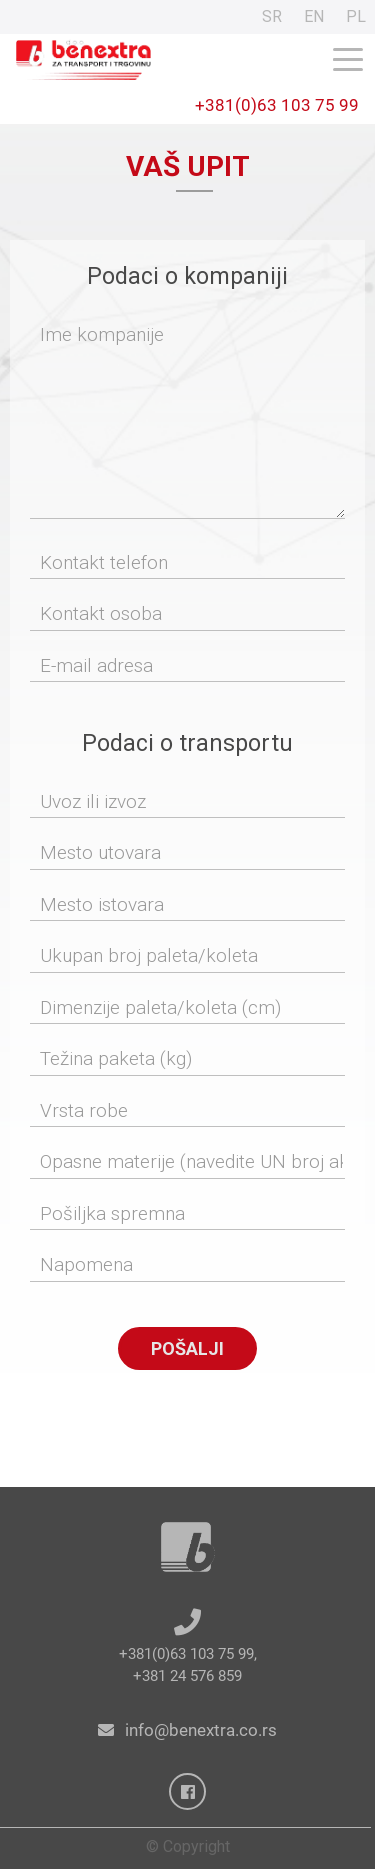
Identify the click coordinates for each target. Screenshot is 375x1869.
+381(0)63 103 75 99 (277, 105)
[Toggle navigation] (348, 58)
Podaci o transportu (187, 743)
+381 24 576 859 (187, 1676)
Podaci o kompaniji (187, 276)
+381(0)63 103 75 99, (188, 1654)
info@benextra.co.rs (201, 1730)
